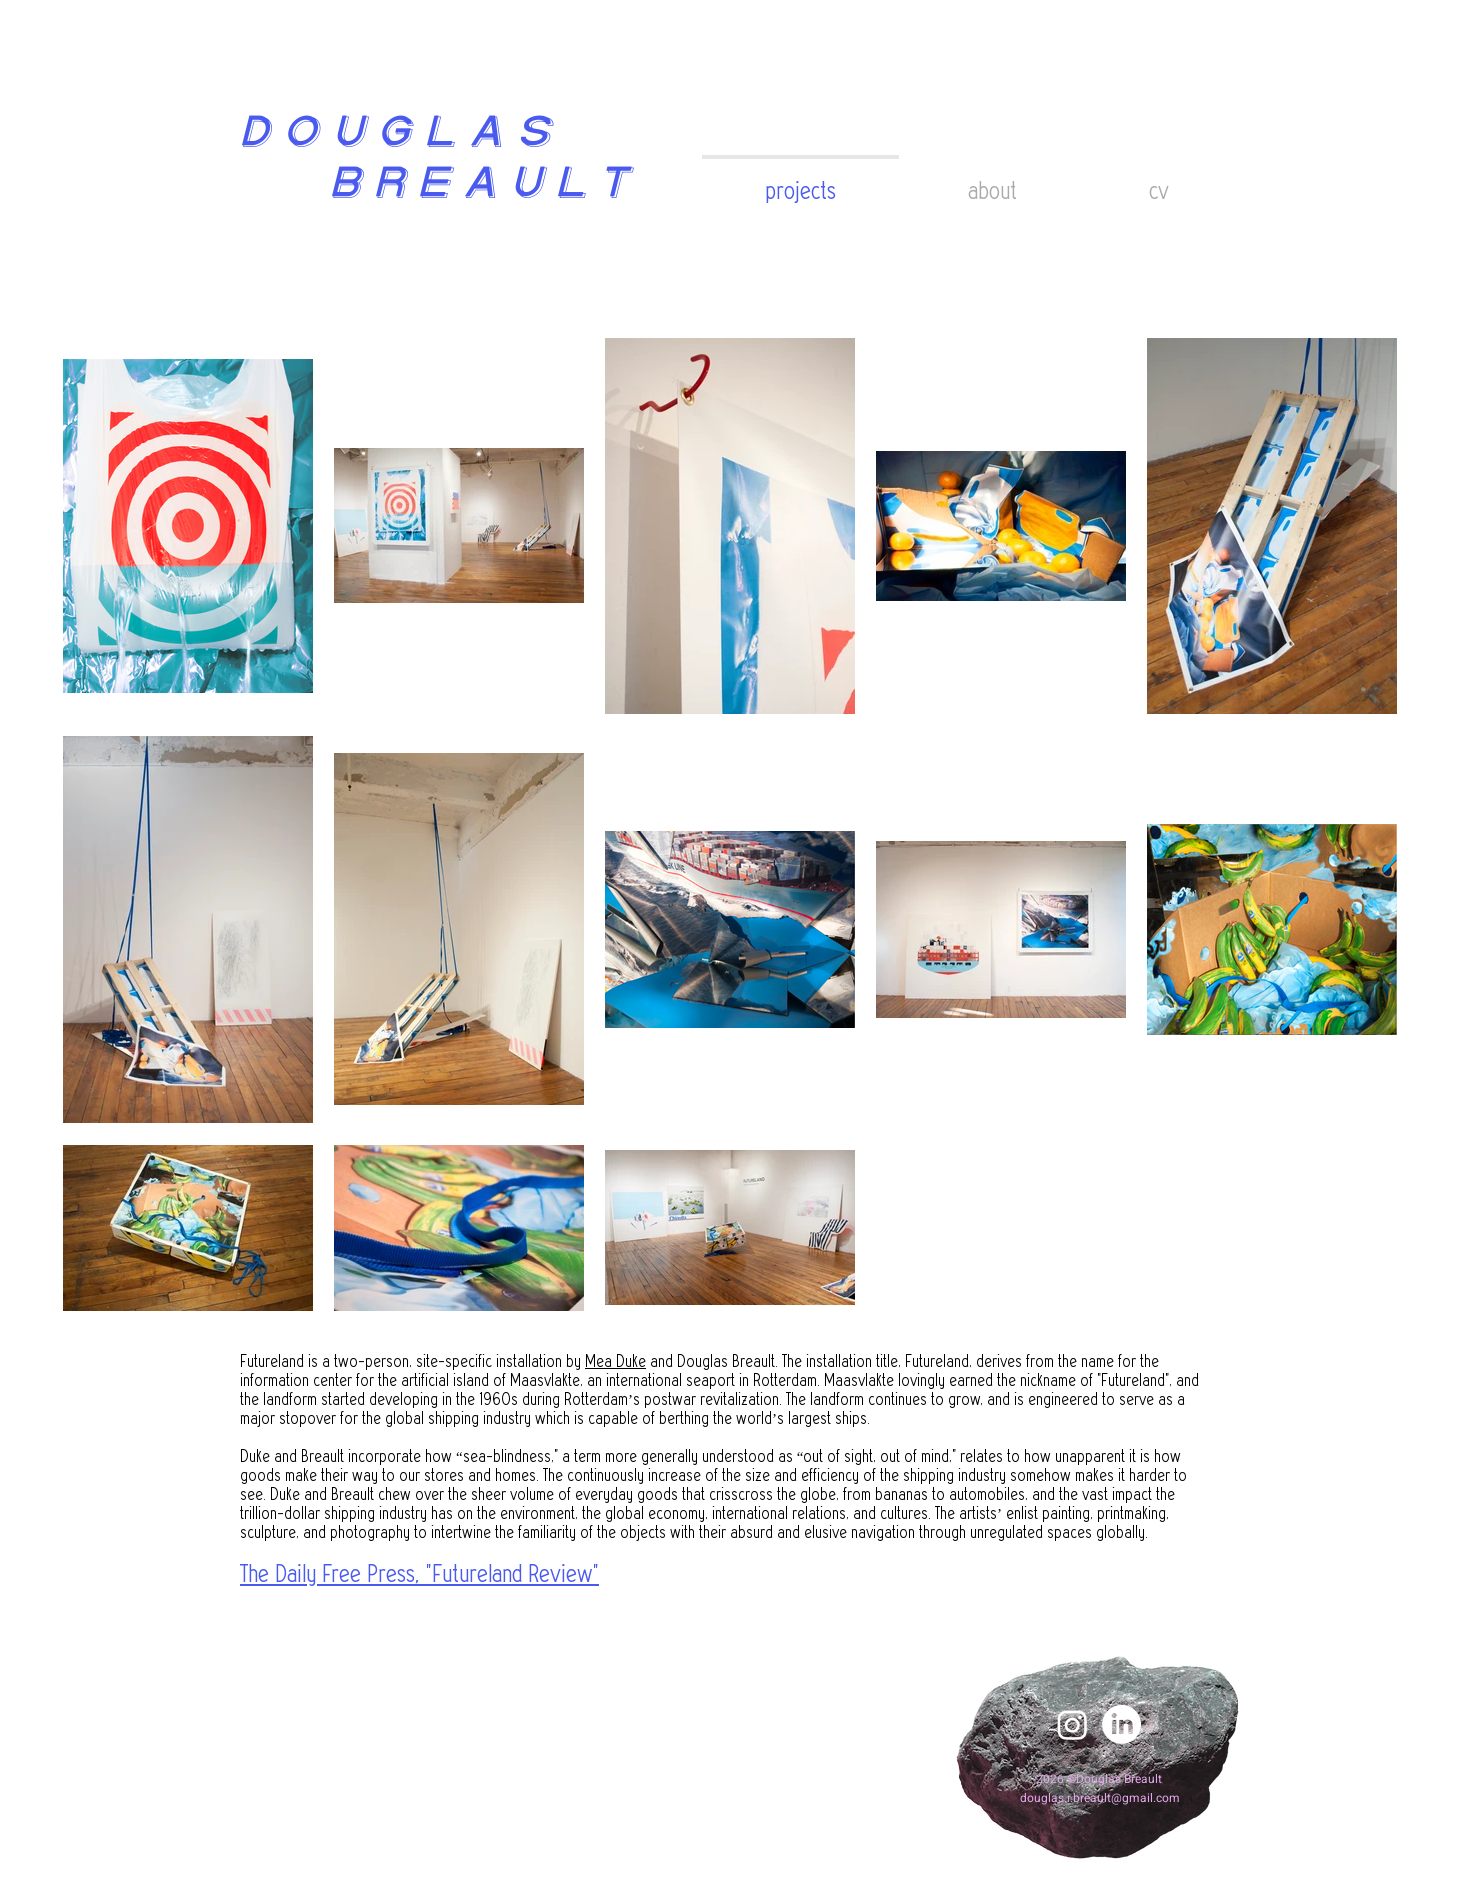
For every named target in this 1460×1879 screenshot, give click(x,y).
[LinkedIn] (1121, 1724)
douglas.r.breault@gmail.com (1100, 1798)
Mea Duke (615, 1361)
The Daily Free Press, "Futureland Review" (419, 1574)
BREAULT (432, 186)
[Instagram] (1072, 1724)
